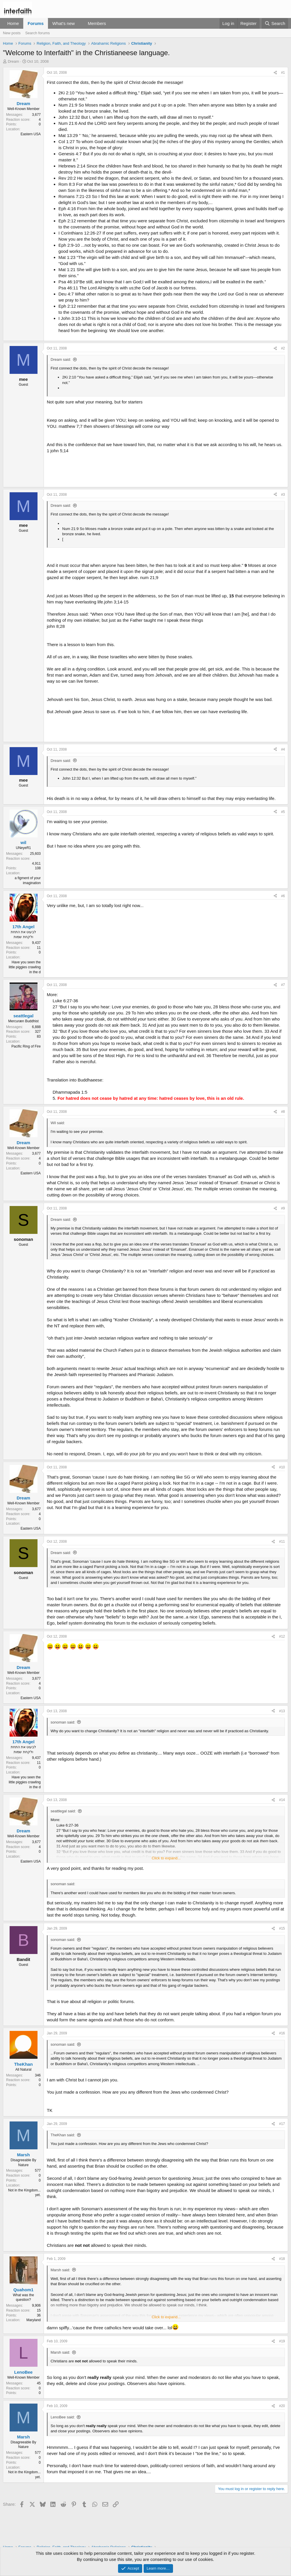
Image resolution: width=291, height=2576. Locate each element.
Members (97, 23)
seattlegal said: (63, 1811)
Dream (13, 61)
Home (13, 23)
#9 (283, 1208)
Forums (36, 23)
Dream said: (61, 359)
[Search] (275, 23)
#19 (282, 2341)
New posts (12, 33)
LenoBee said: (63, 2417)
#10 (282, 1467)
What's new (63, 23)
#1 (283, 73)
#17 (282, 2124)
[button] (79, 23)
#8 (283, 1112)
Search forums (37, 33)
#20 (282, 2406)
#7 (283, 985)
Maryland (33, 2320)
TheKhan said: (63, 2135)
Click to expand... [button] (166, 1858)
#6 (283, 896)
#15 (282, 1928)
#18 (282, 2259)
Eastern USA (31, 134)
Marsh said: (60, 2270)
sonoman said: (63, 1722)
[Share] (275, 72)
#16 (282, 2033)
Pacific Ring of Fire (26, 1046)
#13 (282, 1711)
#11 (282, 1542)
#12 (282, 1636)
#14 (282, 1800)
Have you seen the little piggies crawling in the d (25, 967)
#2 (283, 348)
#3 (283, 495)
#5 (283, 812)
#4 (283, 749)
